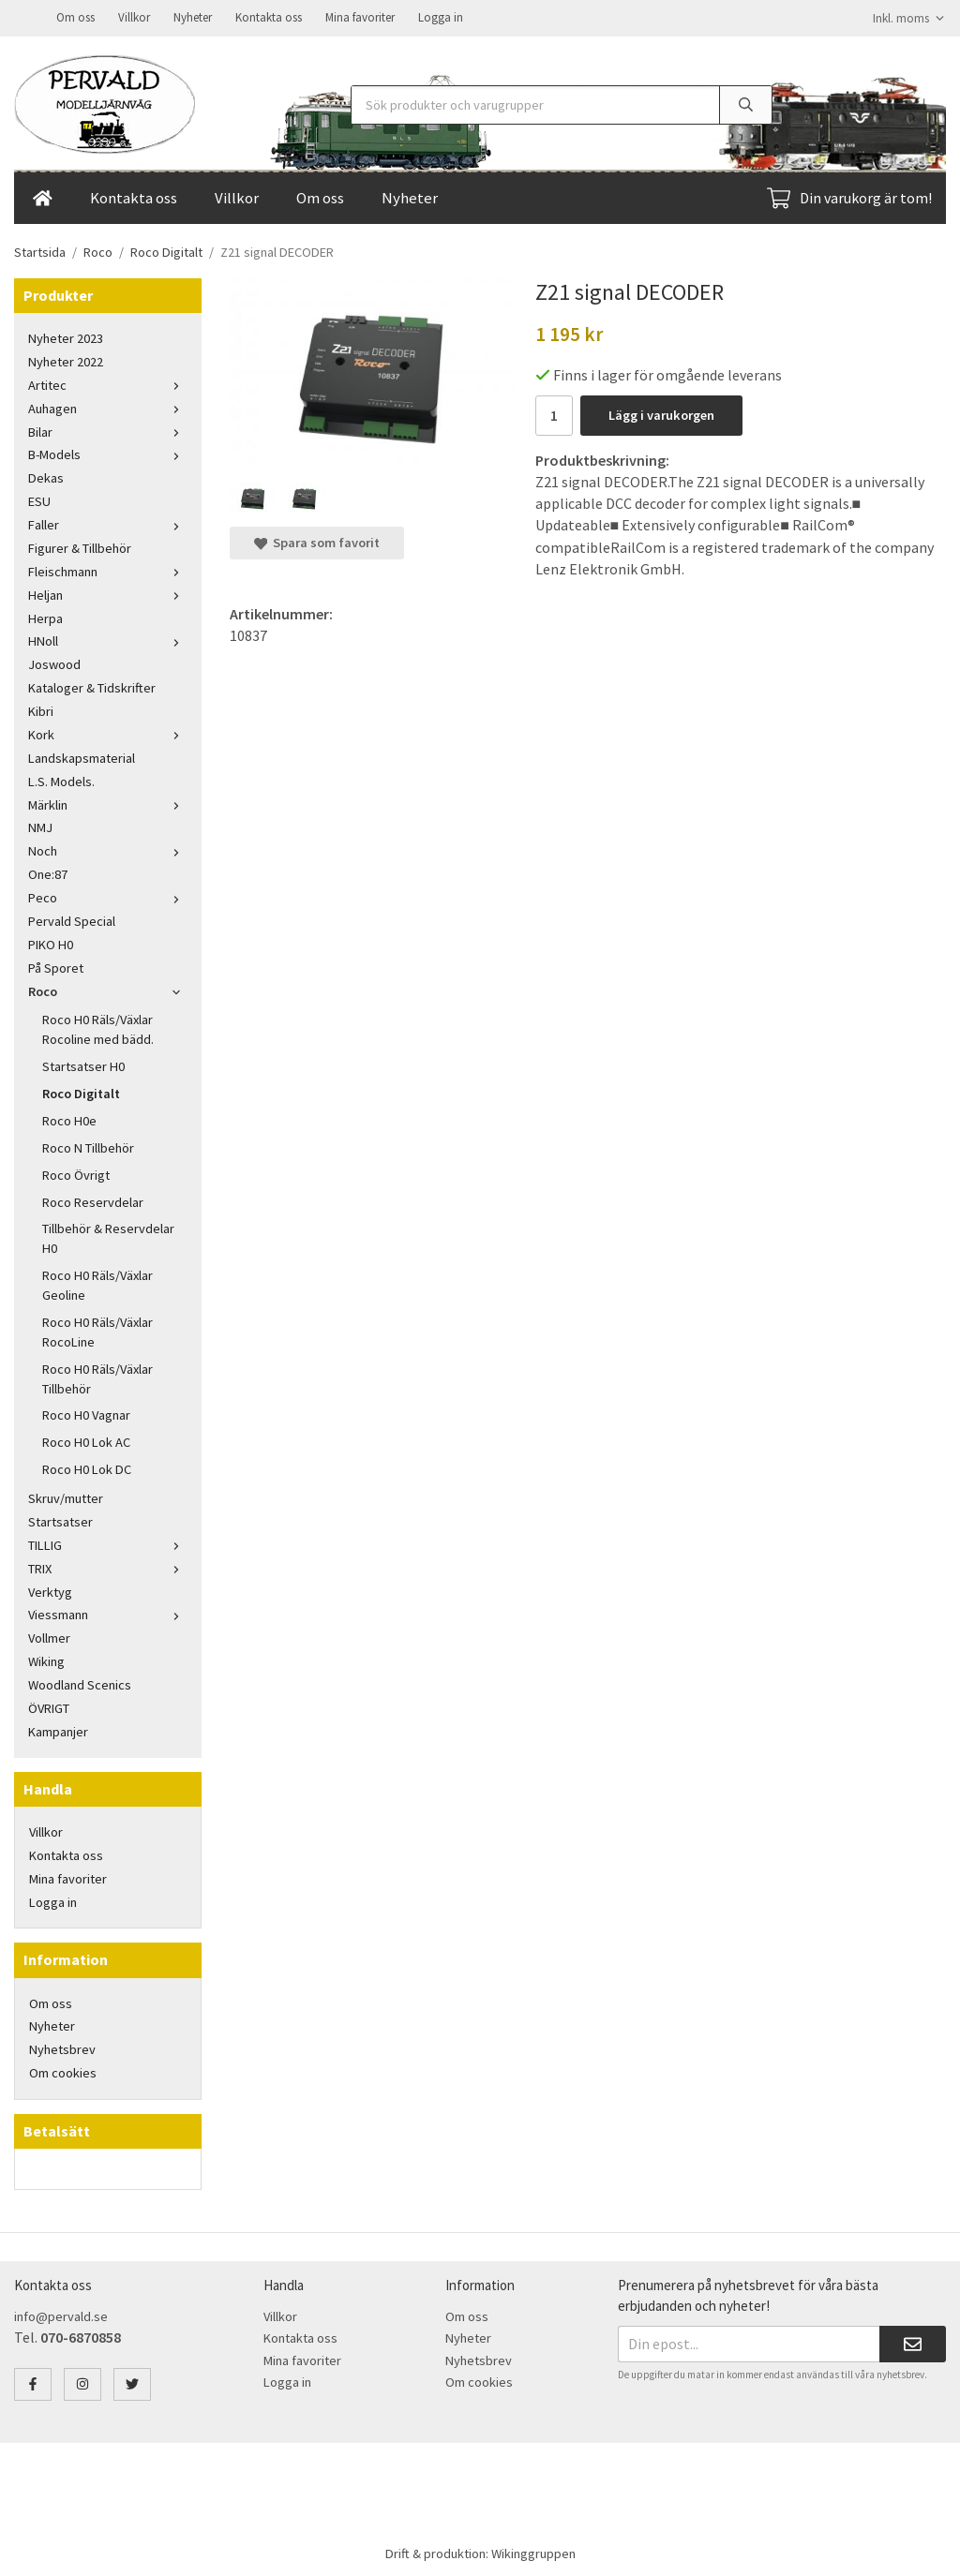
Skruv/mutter (65, 1496)
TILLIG (108, 1543)
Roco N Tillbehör (88, 1146)
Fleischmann (108, 569)
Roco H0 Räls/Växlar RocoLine (97, 1330)
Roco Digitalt (81, 1091)
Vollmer (49, 1636)
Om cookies (63, 2070)
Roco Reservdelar (92, 1200)
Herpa (45, 616)
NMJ (40, 825)
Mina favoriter (360, 16)
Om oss (75, 16)
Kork (108, 732)
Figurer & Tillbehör (79, 546)
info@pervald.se (61, 2314)
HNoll (108, 639)
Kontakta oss (268, 16)
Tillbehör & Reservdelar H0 (108, 1236)
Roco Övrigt (76, 1173)
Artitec (108, 383)
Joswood (54, 662)
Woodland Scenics (79, 1683)
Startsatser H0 (83, 1064)
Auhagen (108, 406)
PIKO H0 (50, 942)
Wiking (46, 1659)
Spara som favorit (317, 540)
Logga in (440, 16)
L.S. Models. (61, 779)
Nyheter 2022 (65, 359)
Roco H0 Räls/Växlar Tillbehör (97, 1377)
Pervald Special (71, 919)
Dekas (46, 476)
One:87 (48, 872)
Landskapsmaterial (81, 756)
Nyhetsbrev (62, 2047)
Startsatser (60, 1519)
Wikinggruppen (533, 2551)
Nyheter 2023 (65, 336)
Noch (108, 849)
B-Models (108, 452)
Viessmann (108, 1612)
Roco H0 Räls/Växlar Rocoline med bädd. (98, 1027)
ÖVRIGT (48, 1706)
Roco (108, 989)
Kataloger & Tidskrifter (92, 686)
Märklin (108, 803)
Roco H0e (69, 1118)
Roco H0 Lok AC (86, 1440)
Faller (108, 522)
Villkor (134, 16)
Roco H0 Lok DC (86, 1467)
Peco (108, 895)
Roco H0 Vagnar (86, 1413)
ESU (39, 499)
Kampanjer (58, 1729)
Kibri (40, 709)
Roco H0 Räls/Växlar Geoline (97, 1283)
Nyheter (192, 16)
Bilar (108, 430)
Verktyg (50, 1590)
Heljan (108, 593)
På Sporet (55, 966)
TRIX (108, 1566)
